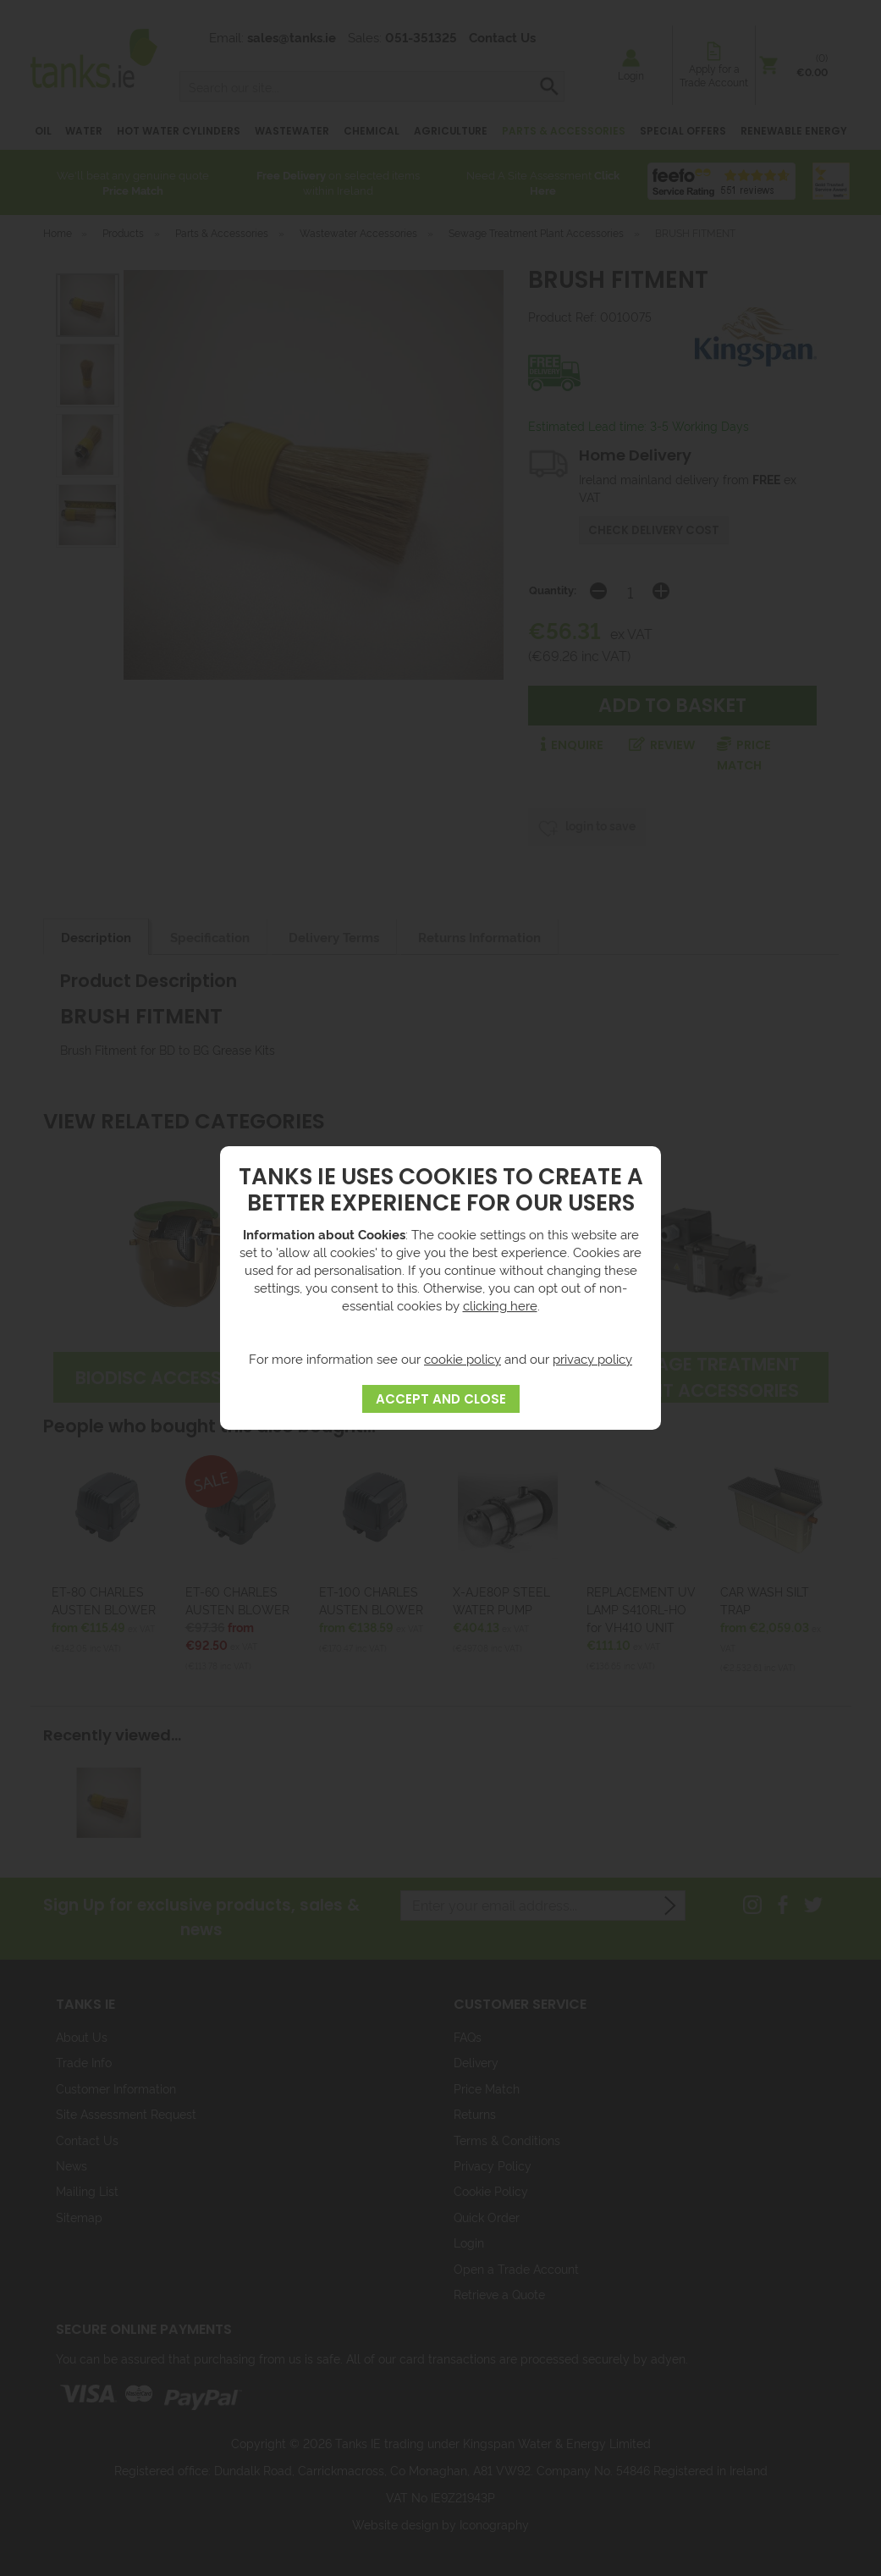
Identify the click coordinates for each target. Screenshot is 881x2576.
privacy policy (592, 1358)
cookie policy (462, 1358)
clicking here (500, 1305)
